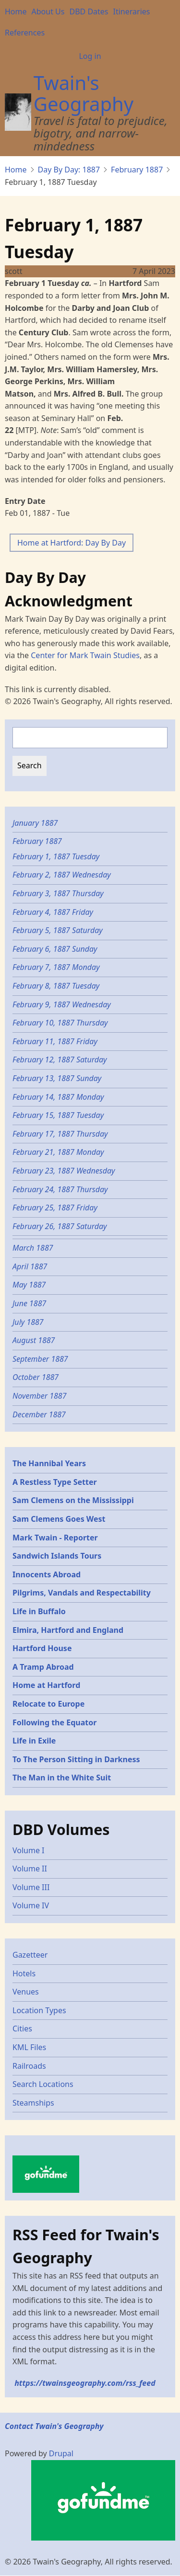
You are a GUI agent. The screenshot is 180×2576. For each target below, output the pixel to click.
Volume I (28, 1850)
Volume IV (30, 1905)
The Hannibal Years (49, 1463)
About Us (48, 11)
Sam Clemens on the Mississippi (73, 1500)
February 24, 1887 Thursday (60, 1189)
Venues (25, 1991)
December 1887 (39, 1414)
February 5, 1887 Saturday (58, 930)
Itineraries (131, 11)
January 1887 (35, 823)
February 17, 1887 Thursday (60, 1133)
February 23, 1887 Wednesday (63, 1170)
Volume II (29, 1868)
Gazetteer (30, 1954)
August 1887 (33, 1340)
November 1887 (39, 1396)
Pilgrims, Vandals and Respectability (81, 1592)
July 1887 (28, 1322)
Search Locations (42, 2084)
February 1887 (137, 169)
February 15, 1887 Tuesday (59, 1115)
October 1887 (35, 1377)
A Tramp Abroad (43, 1667)
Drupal (61, 2453)
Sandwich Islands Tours (56, 1555)
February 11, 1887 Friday (54, 1041)
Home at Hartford (46, 1685)
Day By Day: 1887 (69, 169)
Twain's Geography (83, 93)
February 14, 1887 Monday (58, 1097)
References (25, 32)
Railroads (29, 2066)
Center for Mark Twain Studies (85, 655)
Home (16, 11)
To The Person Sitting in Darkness (76, 1759)
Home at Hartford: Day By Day (71, 542)
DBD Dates (88, 11)
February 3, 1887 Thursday (58, 893)
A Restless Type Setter (54, 1482)
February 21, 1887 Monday (58, 1152)
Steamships (33, 2102)
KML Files (29, 2047)
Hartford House (42, 1648)
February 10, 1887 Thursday (60, 1022)
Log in (90, 56)
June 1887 (29, 1303)
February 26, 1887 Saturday (59, 1226)
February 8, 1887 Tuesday (56, 985)
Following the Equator (54, 1722)
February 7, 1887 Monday (56, 967)
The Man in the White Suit (61, 1777)
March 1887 (32, 1247)
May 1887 (29, 1284)
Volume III (30, 1887)
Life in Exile (34, 1740)
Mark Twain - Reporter (55, 1537)
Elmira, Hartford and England (67, 1630)
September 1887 (40, 1359)
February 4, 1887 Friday (53, 912)
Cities (22, 2028)
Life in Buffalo (39, 1611)
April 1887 (29, 1266)
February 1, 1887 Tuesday (56, 856)
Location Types (39, 2010)
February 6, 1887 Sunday (54, 949)
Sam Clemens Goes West (59, 1519)
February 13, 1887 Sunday (56, 1078)
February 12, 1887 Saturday (59, 1059)
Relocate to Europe (48, 1703)
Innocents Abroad (46, 1574)
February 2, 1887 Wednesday (61, 874)
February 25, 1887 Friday (54, 1207)
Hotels (24, 1973)
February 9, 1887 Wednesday (61, 1004)
